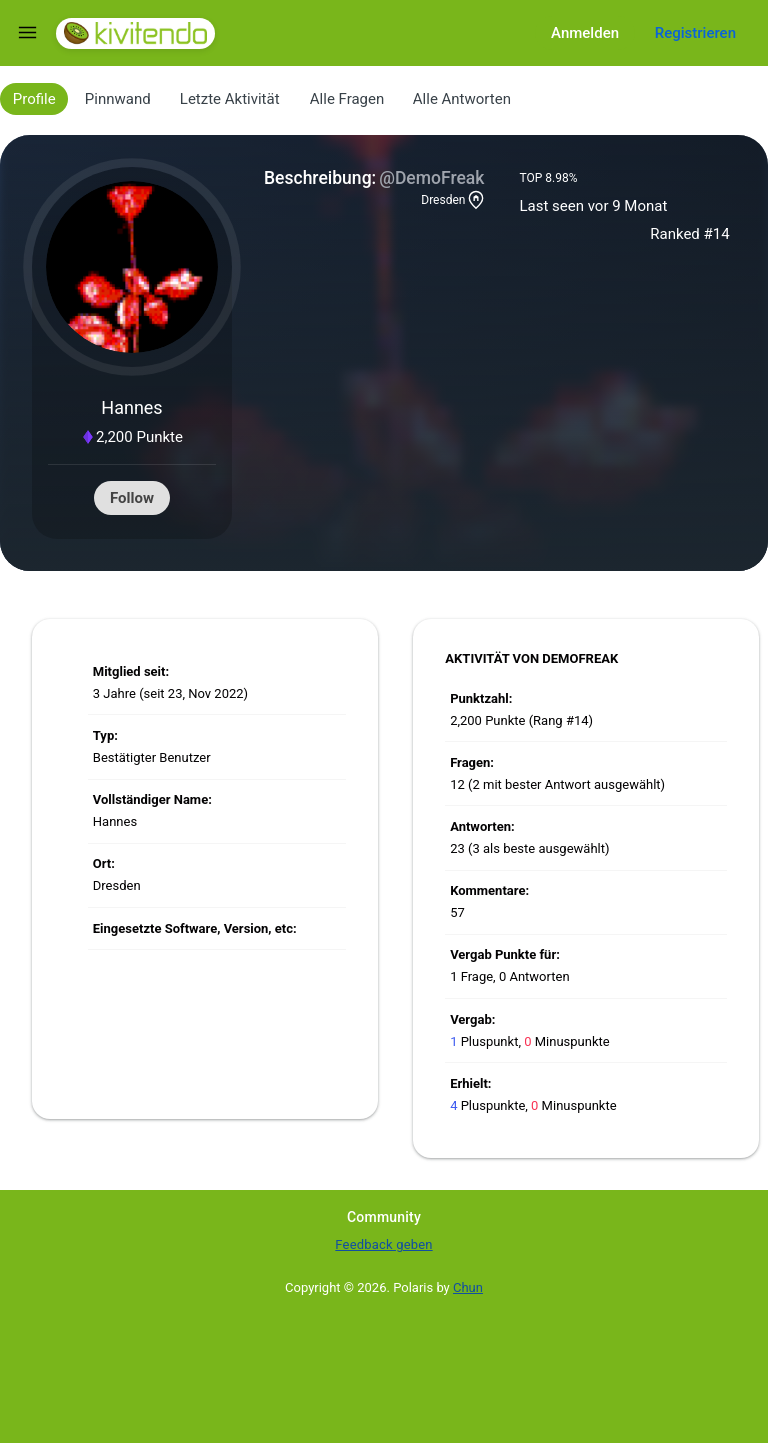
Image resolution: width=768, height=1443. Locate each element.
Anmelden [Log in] (585, 33)
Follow (132, 498)
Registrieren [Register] (695, 33)
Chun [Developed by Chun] (468, 1287)
